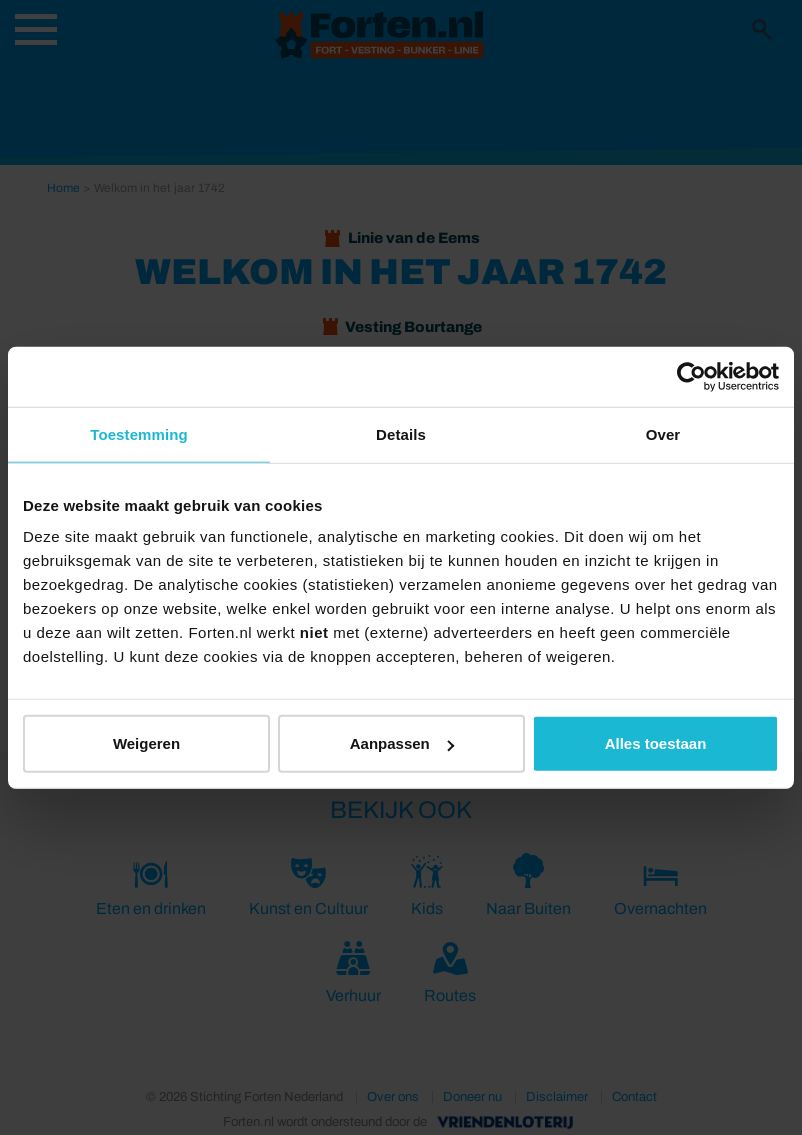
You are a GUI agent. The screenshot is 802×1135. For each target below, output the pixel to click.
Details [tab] (401, 433)
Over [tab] (663, 433)
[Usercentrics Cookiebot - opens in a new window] (691, 376)
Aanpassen (402, 743)
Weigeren (146, 743)
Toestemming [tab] (139, 433)
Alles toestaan (656, 743)
